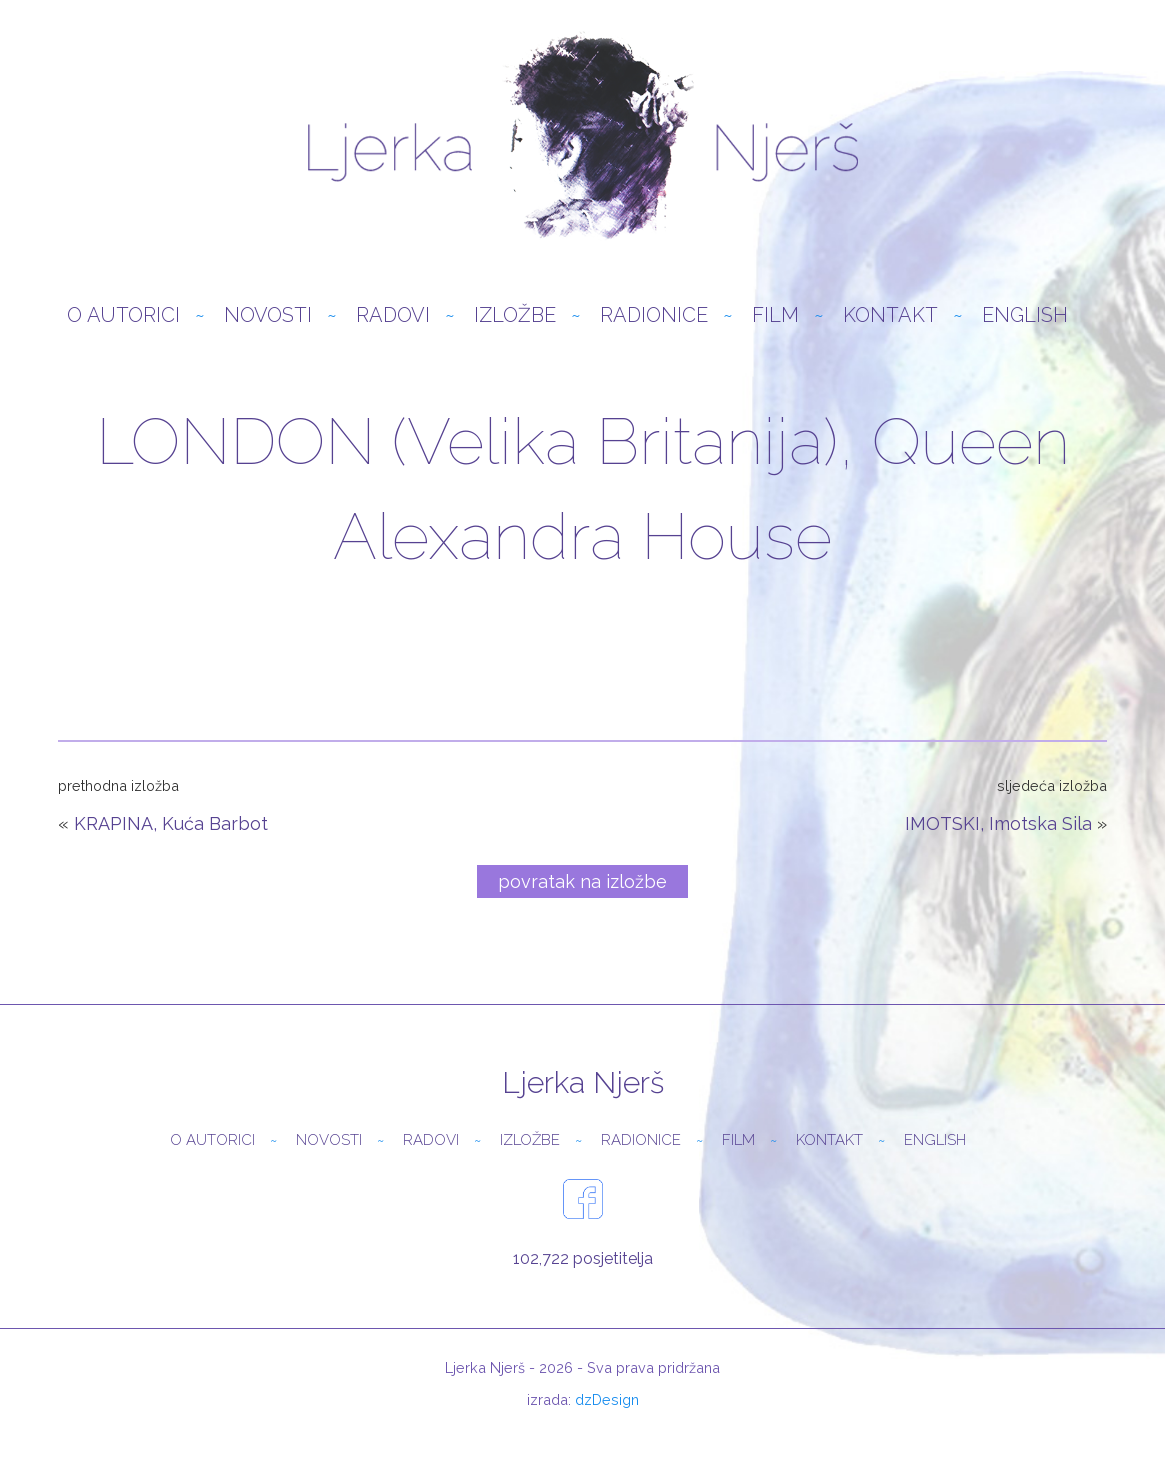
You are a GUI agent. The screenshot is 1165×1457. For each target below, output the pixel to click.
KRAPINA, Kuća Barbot (171, 827)
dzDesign (607, 1403)
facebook (583, 1203)
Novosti (268, 319)
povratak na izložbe (582, 885)
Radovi (393, 319)
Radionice (654, 319)
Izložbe (515, 319)
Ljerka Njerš (583, 140)
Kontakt (890, 319)
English (1025, 319)
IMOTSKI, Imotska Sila (998, 827)
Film (775, 319)
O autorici (123, 319)
